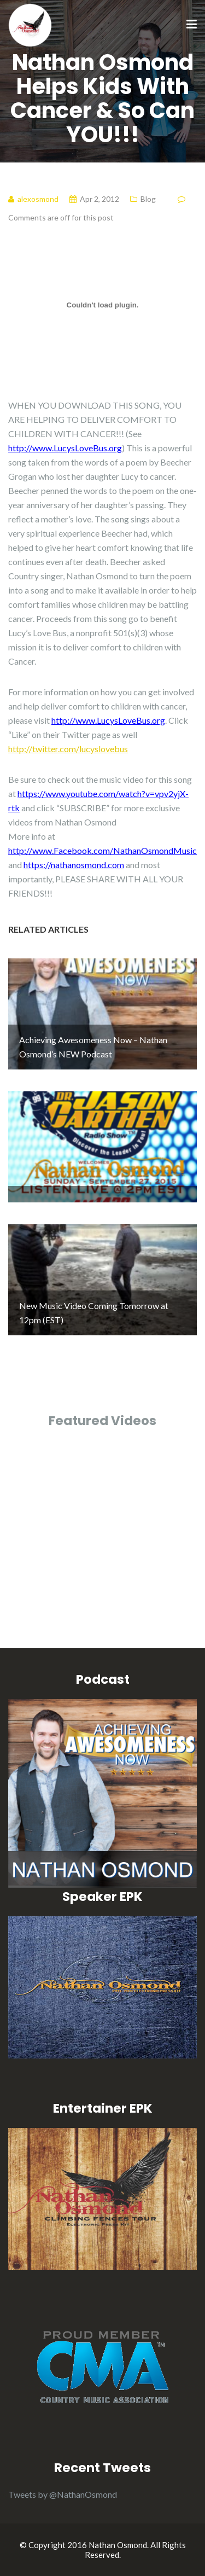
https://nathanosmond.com (74, 864)
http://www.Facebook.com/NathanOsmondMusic (102, 850)
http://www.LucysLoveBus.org (65, 448)
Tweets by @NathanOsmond (62, 2494)
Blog (148, 198)
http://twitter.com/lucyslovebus (68, 748)
